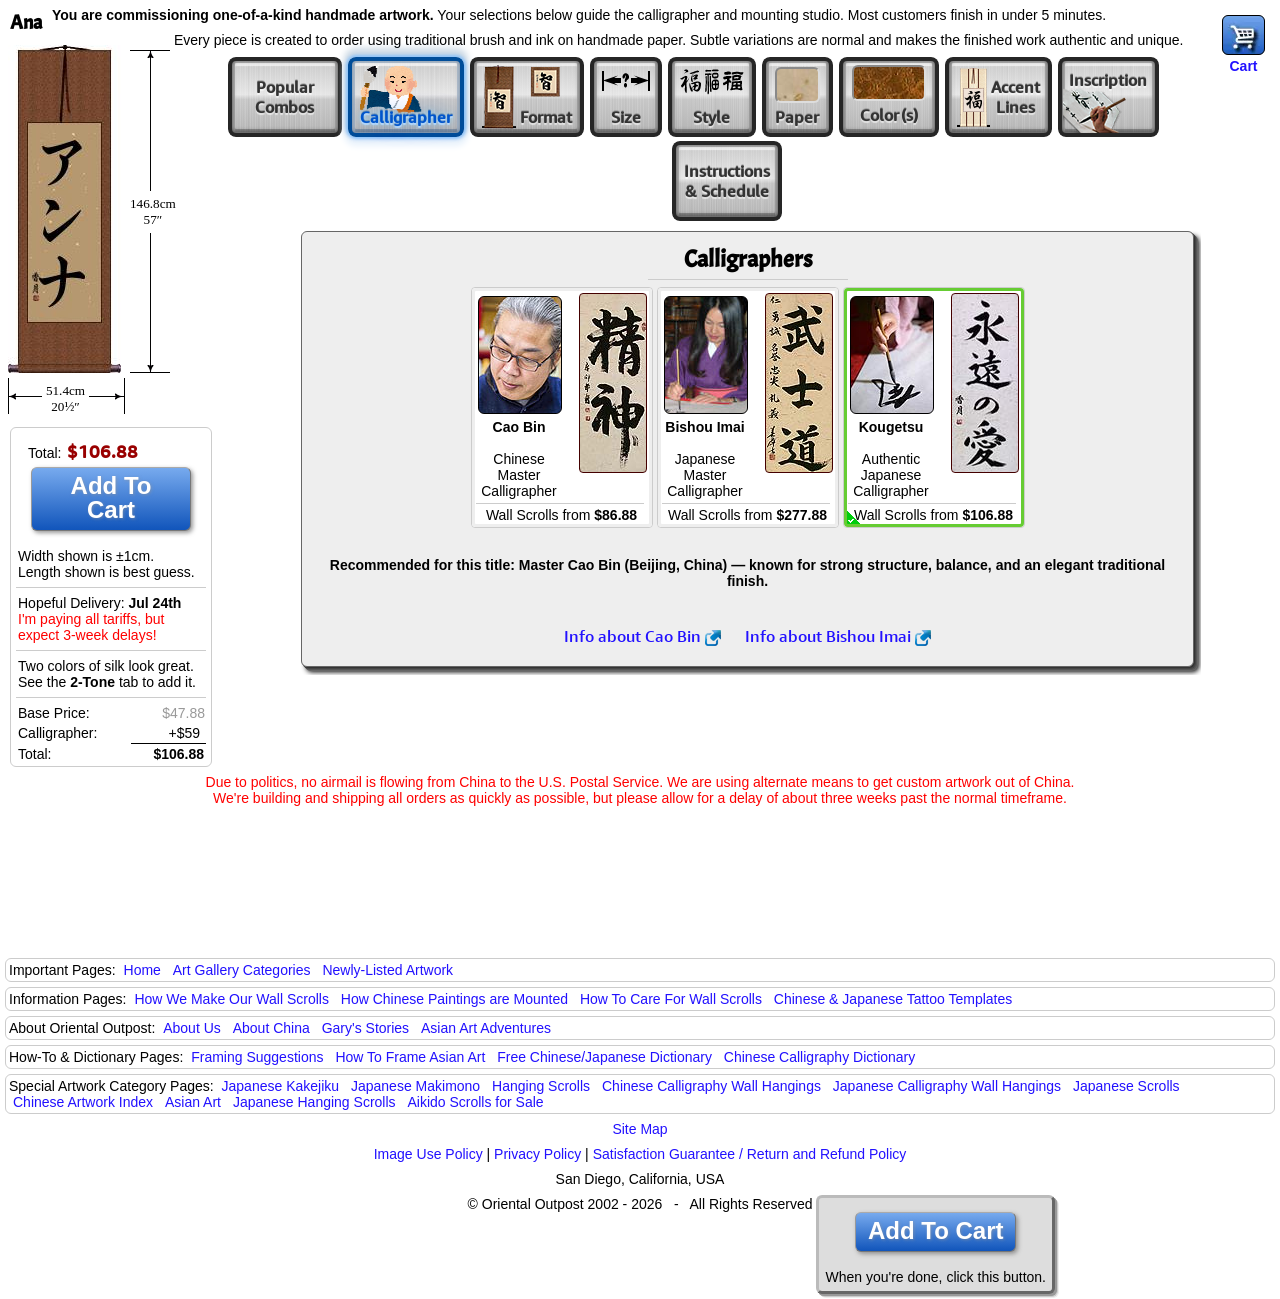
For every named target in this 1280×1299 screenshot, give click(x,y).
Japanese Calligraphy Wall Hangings (947, 1086)
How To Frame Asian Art (410, 1057)
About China (271, 1028)
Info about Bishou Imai (838, 636)
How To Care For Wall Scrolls (671, 999)
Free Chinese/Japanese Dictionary (604, 1057)
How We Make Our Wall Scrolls (231, 999)
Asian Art (193, 1102)
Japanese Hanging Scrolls (314, 1102)
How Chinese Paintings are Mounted (454, 999)
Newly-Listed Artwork (387, 970)
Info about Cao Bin (642, 636)
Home (142, 970)
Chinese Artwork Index (83, 1102)
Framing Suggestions (257, 1057)
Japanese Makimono (415, 1086)
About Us (192, 1028)
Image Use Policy (428, 1154)
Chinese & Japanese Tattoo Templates (893, 999)
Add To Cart (111, 497)
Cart (1243, 66)
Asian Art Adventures (486, 1028)
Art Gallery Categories (242, 970)
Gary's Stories (365, 1028)
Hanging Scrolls (541, 1086)
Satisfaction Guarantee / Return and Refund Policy (750, 1154)
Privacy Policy (537, 1154)
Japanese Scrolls (1126, 1086)
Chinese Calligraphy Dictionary (819, 1057)
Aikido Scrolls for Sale (475, 1102)
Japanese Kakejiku (281, 1086)
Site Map (639, 1129)
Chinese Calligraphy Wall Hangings (711, 1086)
